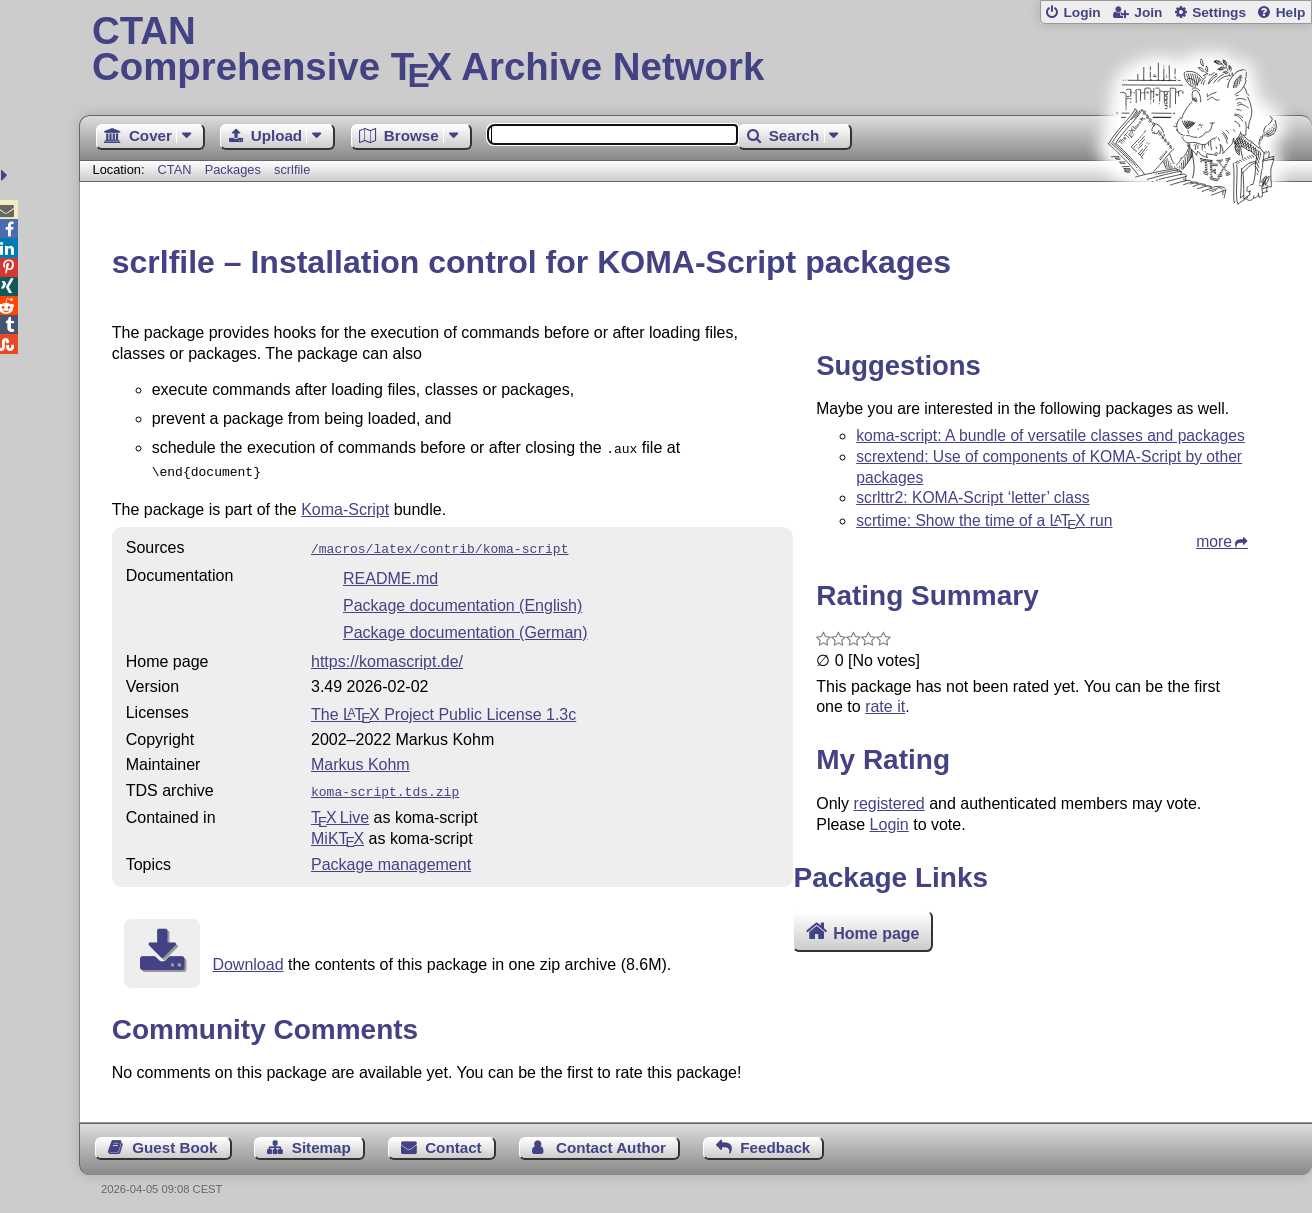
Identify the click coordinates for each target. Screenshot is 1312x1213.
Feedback (775, 1139)
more (1214, 541)
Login (1081, 12)
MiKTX (337, 830)
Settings (1219, 12)
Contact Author (611, 1139)
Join (1148, 12)
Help (1291, 12)
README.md (390, 572)
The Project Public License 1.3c (443, 708)
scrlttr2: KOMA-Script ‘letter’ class (972, 497)
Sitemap (321, 1139)
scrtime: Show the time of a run (984, 520)
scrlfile (292, 169)
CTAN (175, 169)
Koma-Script (345, 505)
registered (889, 803)
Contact (453, 1139)
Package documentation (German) (465, 626)
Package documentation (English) (462, 599)
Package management (391, 856)
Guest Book (174, 1139)
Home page (876, 933)
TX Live (340, 809)
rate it (885, 706)
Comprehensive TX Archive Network (695, 50)
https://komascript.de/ (387, 655)
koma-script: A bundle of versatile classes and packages (1050, 435)
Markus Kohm (360, 758)
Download (247, 956)
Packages (235, 169)
